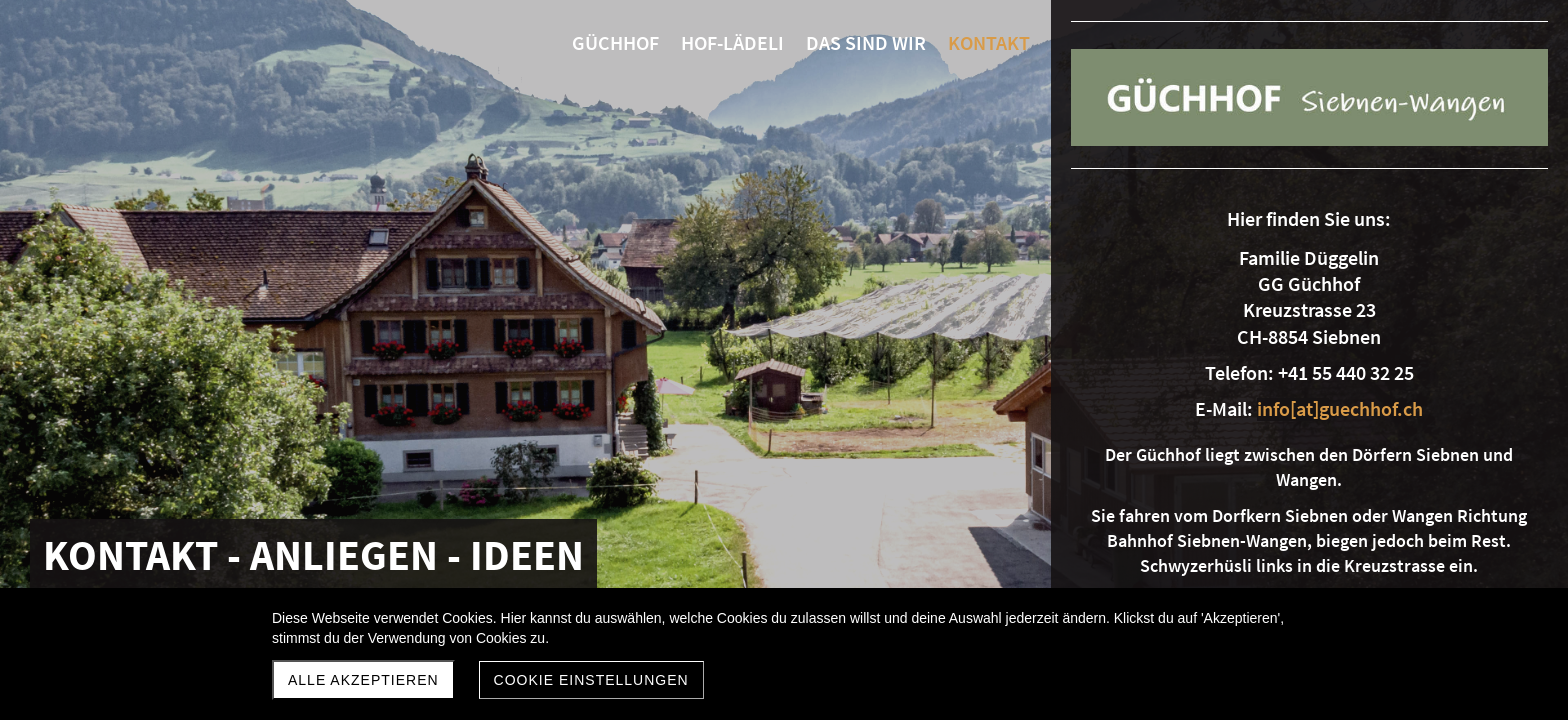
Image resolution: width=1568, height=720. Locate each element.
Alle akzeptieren (363, 680)
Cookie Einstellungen (591, 680)
